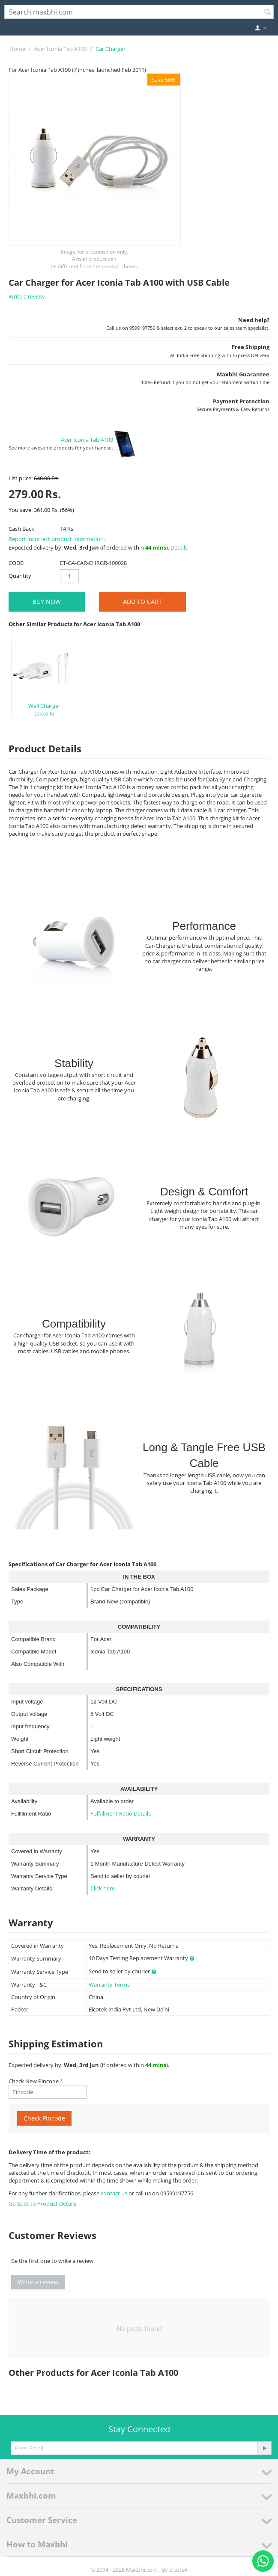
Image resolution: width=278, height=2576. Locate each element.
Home (17, 49)
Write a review (27, 296)
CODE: (16, 563)
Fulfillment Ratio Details (120, 1813)
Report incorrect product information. (57, 539)
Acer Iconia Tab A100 (60, 49)
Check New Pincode (34, 2081)
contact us (115, 2193)
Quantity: (21, 576)
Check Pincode (44, 2118)
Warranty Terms (109, 1984)
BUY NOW (47, 601)
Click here (102, 1888)
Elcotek (178, 2569)
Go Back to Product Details (42, 2203)
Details (179, 547)
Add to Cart (142, 601)
